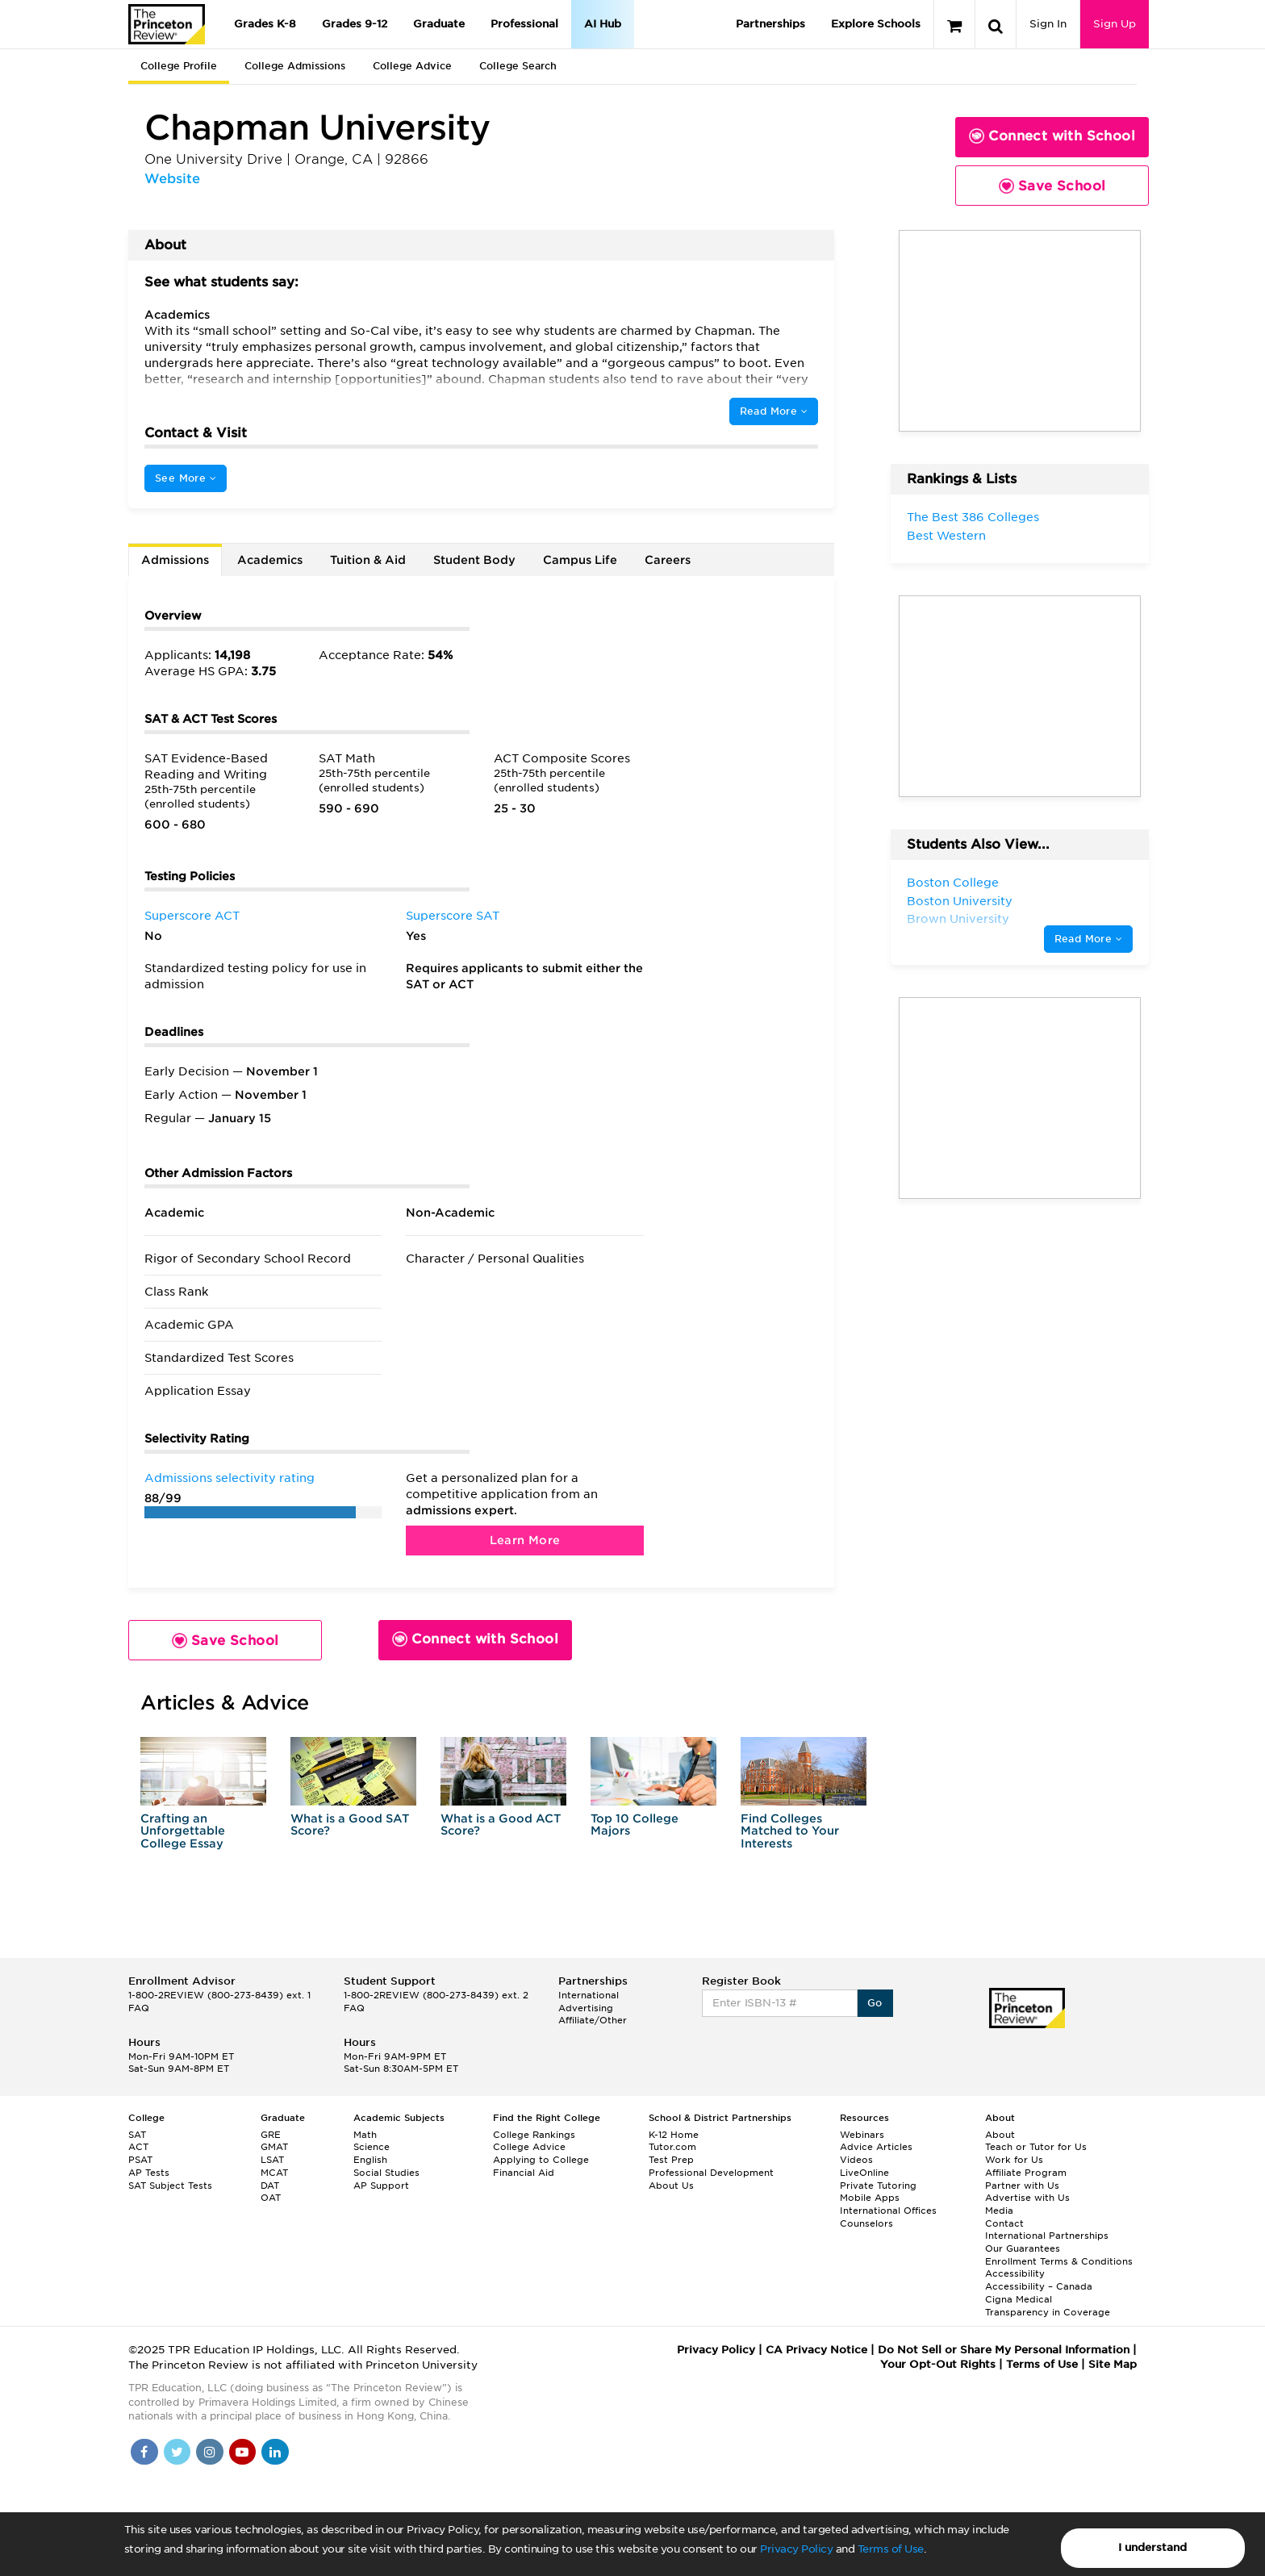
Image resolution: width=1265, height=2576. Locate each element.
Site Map (1112, 2364)
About (1000, 2134)
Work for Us (1014, 2159)
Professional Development (711, 2172)
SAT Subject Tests (170, 2185)
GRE (271, 2134)
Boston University (959, 901)
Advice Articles (876, 2146)
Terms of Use (891, 2549)
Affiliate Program (1026, 2172)
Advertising (585, 2008)
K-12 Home (674, 2134)
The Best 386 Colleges (973, 517)
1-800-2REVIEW (219, 1995)
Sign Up (1114, 24)
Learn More (525, 1540)
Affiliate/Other (592, 2020)
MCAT (274, 2172)
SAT (137, 2134)
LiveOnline (864, 2172)
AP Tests (148, 2172)
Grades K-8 (265, 24)
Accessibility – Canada (1038, 2286)
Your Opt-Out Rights (938, 2364)
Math (365, 2134)
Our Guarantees (1022, 2248)
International (588, 1995)
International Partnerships (1046, 2235)
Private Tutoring (878, 2185)
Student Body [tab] (474, 559)
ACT (138, 2146)
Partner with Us (1022, 2185)
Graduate (439, 24)
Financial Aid (523, 2172)
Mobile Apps (870, 2197)
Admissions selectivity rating (229, 1478)
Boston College (953, 882)
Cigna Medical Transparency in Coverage (1047, 2306)
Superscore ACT (192, 915)
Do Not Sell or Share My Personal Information (1003, 2350)
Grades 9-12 (354, 24)
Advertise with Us (1027, 2197)
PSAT (140, 2159)
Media (999, 2210)
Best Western (946, 535)
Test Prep (671, 2159)
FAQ (138, 2008)
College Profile (178, 66)
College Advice (412, 66)
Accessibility (1015, 2273)
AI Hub (602, 24)
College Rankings (534, 2134)
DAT (270, 2185)
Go (875, 2003)
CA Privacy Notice (816, 2350)
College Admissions (294, 66)
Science (371, 2146)
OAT (271, 2197)
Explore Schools (876, 24)
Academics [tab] (270, 559)
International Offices (888, 2210)
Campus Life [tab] (580, 559)
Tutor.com (672, 2146)
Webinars (862, 2134)
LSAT (272, 2159)
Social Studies (386, 2172)
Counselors (866, 2223)
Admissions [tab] (175, 559)
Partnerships (770, 24)
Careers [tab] (668, 559)
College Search (518, 66)
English (370, 2159)
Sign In (1048, 24)
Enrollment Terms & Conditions (1059, 2261)
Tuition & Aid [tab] (368, 559)
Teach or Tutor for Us (1036, 2146)
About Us (671, 2185)
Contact (1004, 2223)
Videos (856, 2159)
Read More (774, 411)
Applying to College (541, 2159)
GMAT (274, 2146)
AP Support (381, 2185)
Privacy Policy (796, 2549)
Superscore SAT (452, 915)
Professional (524, 24)
